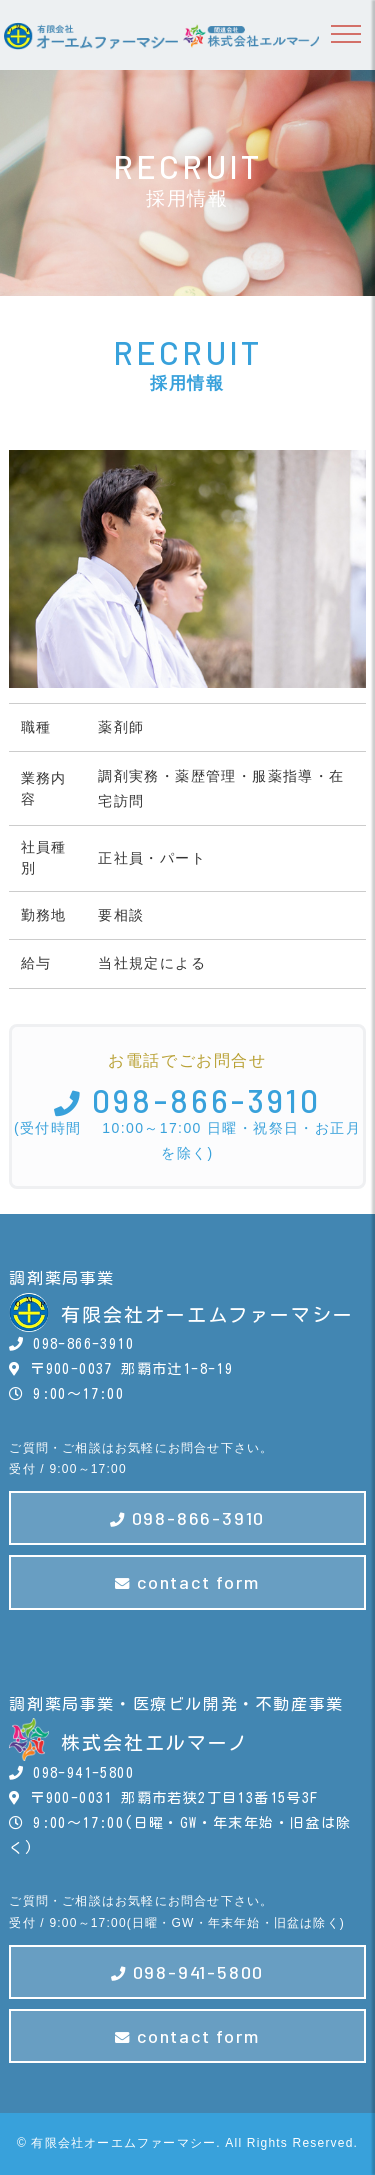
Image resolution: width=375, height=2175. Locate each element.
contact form (187, 1582)
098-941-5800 (187, 1972)
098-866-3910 (188, 1100)
